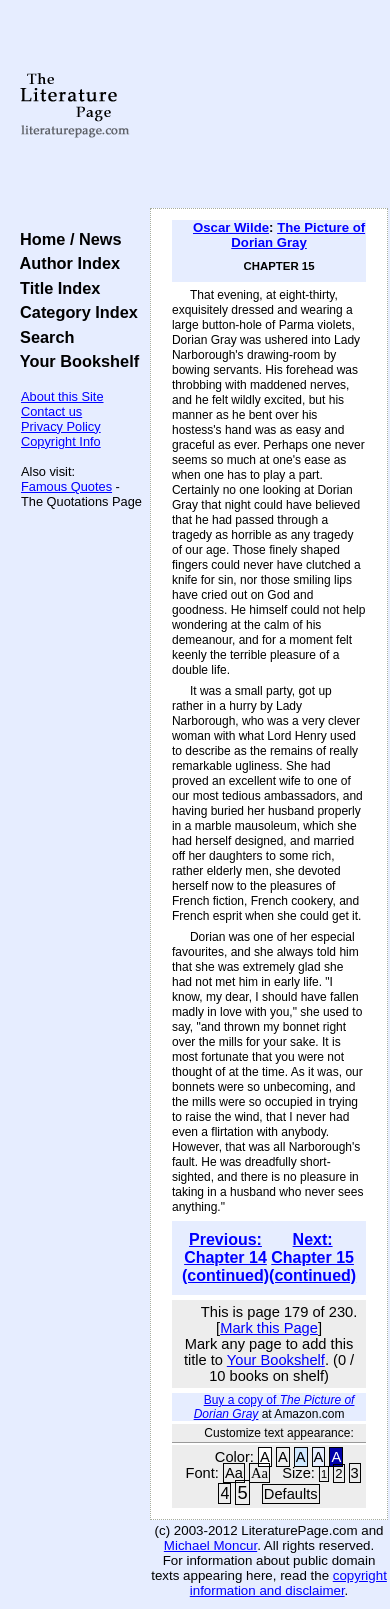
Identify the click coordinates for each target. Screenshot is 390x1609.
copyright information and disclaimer (288, 1583)
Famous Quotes (66, 486)
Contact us (51, 411)
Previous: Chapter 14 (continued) (225, 1257)
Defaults (291, 1494)
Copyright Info (61, 441)
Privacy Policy (61, 426)
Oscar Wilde (231, 227)
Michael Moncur (210, 1545)
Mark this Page (269, 1328)
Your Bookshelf (75, 361)
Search (42, 337)
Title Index (55, 288)
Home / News (66, 239)
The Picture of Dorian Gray (298, 235)
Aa (234, 1473)
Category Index (74, 312)
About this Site (62, 396)
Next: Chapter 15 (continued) (312, 1257)
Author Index (65, 263)
